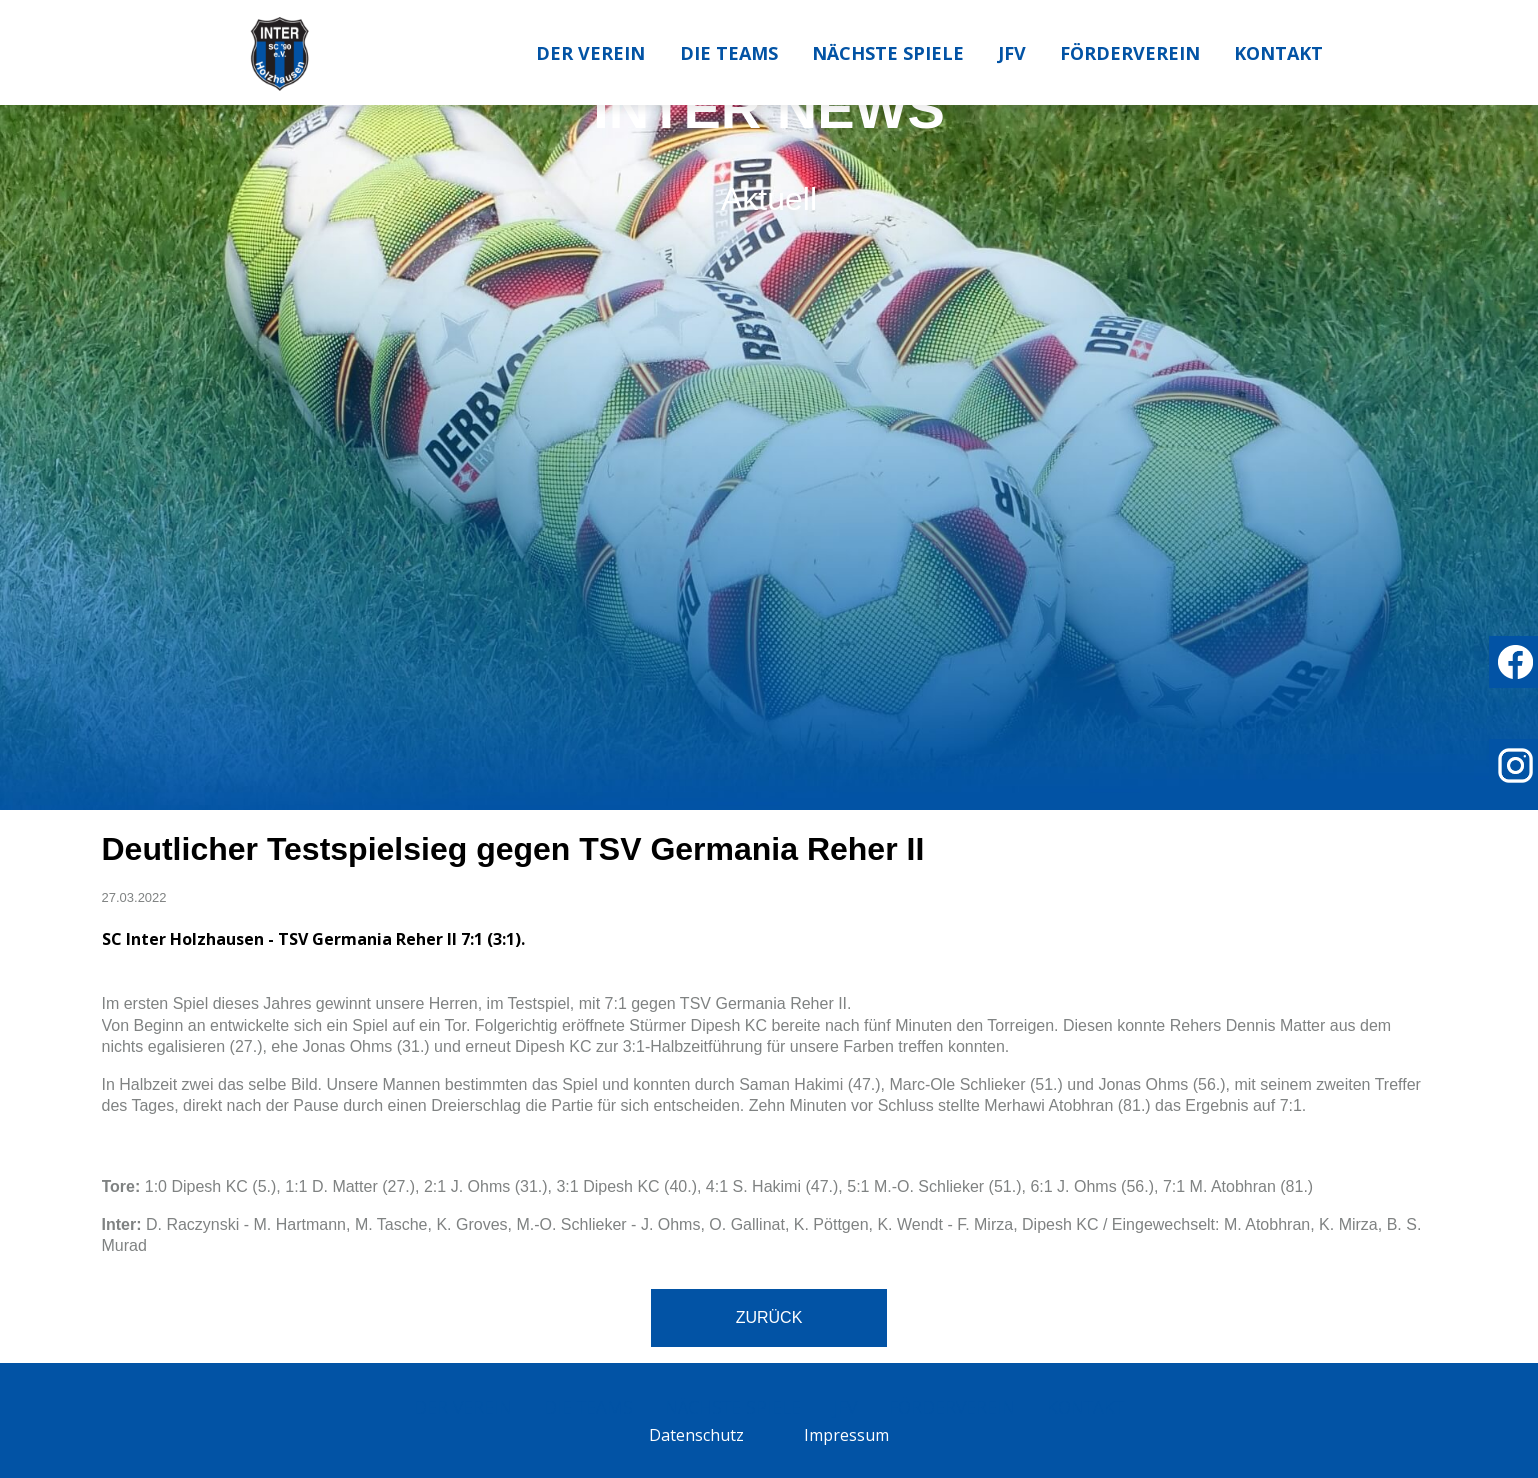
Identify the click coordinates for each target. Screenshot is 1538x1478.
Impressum (846, 1435)
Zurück (769, 1317)
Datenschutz (696, 1435)
